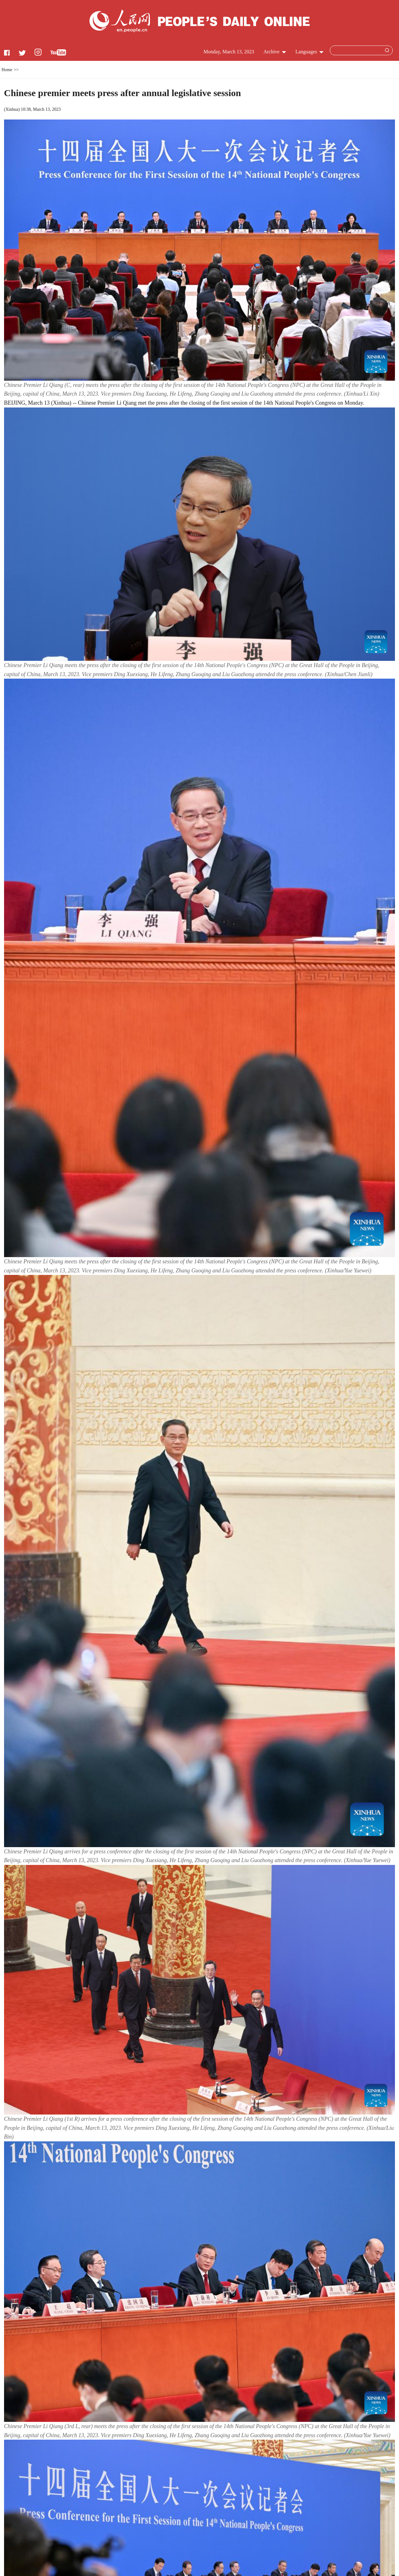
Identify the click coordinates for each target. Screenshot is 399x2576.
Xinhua (11, 109)
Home (7, 69)
